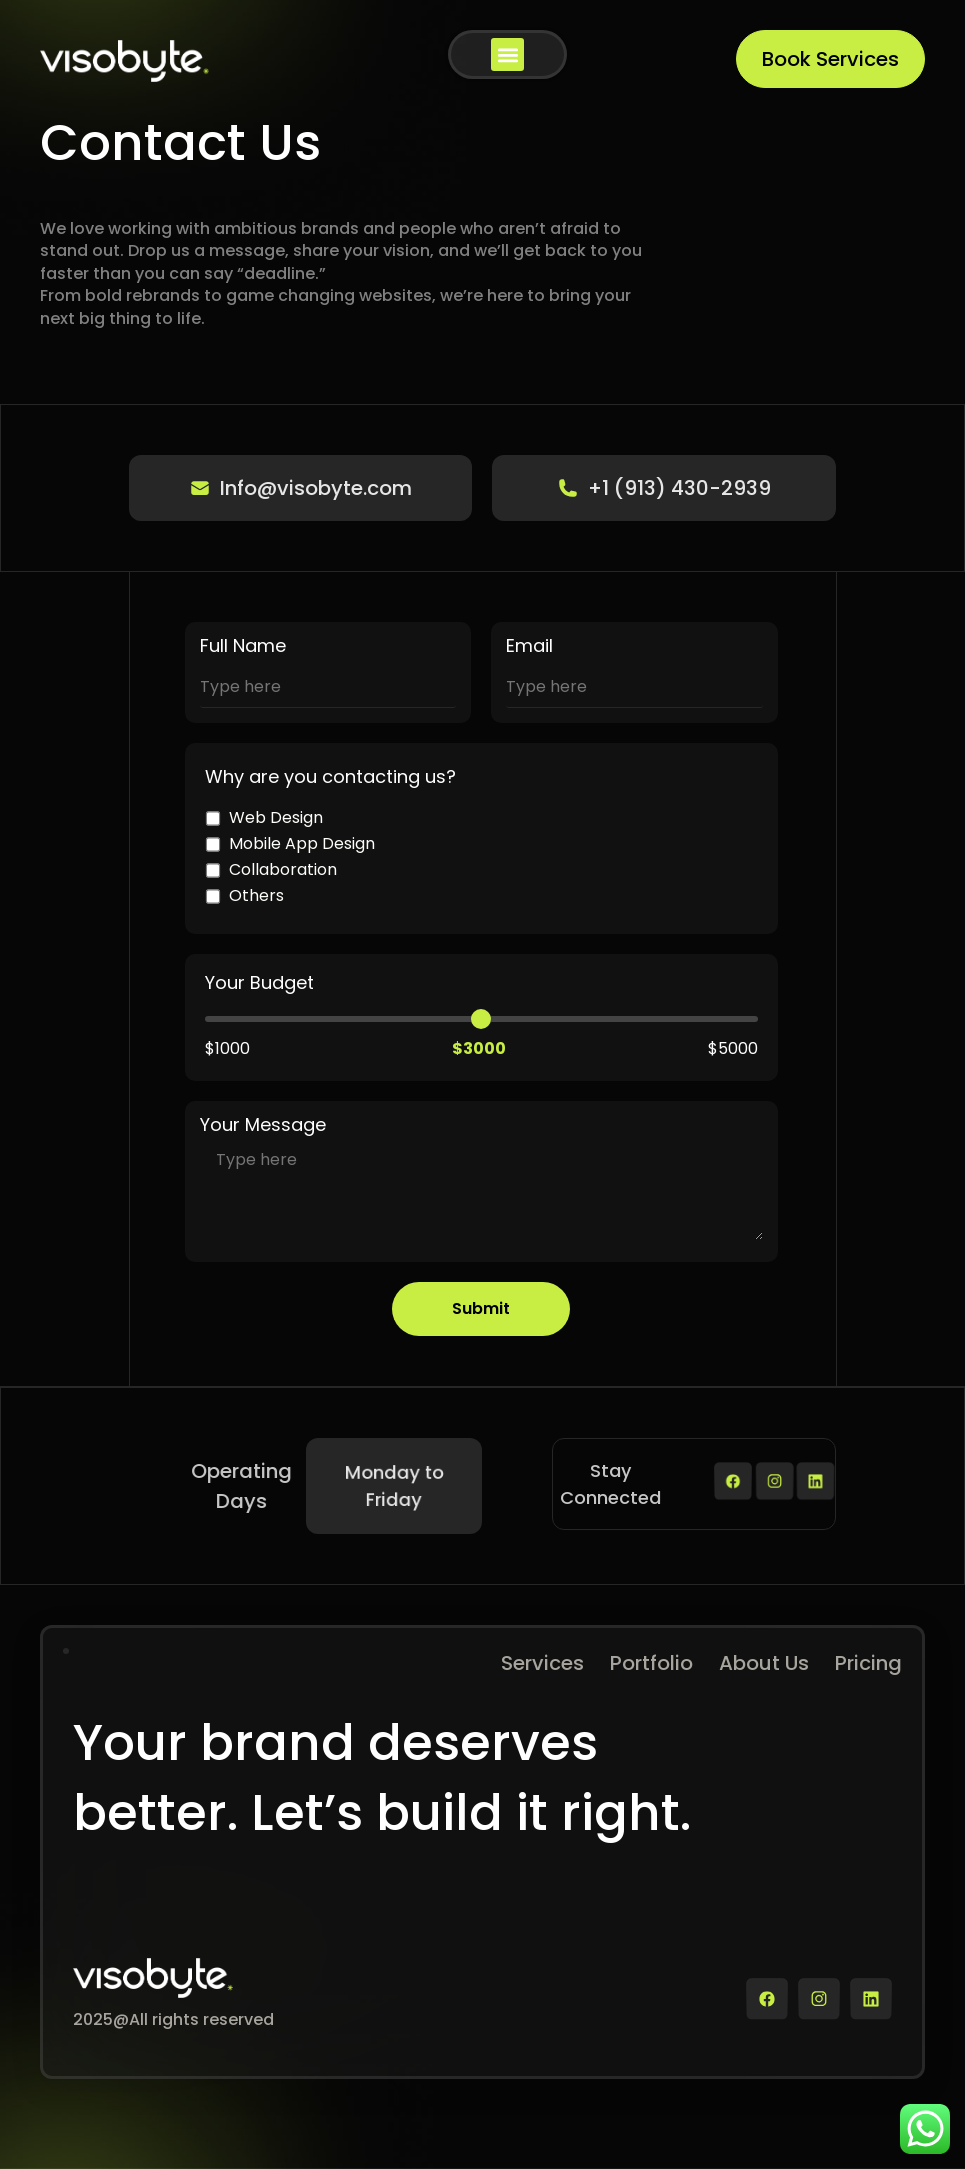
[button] (507, 54)
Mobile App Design (290, 844)
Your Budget (259, 983)
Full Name (243, 646)
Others (244, 896)
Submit (481, 1308)
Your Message (263, 1125)
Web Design (264, 818)
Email (529, 646)
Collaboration (271, 870)
